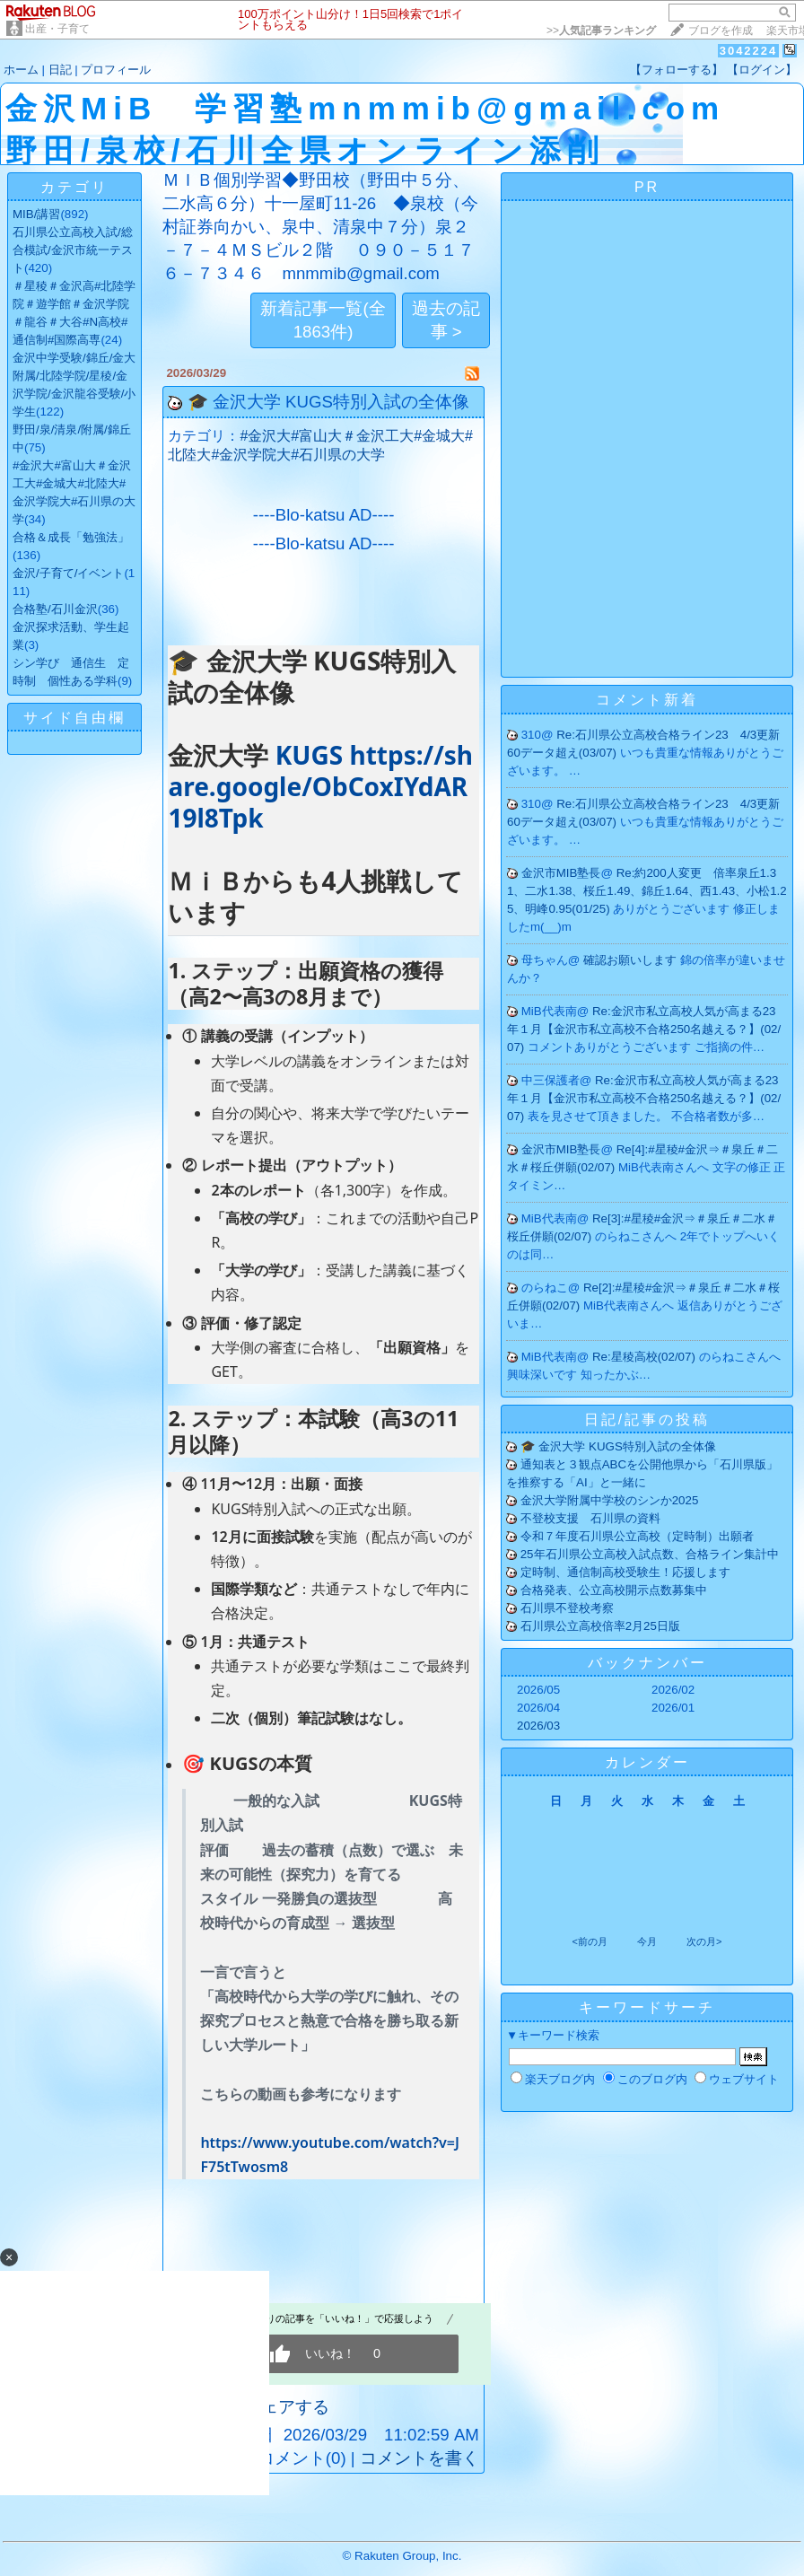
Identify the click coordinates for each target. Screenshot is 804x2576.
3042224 (749, 50)
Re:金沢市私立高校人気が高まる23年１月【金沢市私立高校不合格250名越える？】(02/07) (644, 1029)
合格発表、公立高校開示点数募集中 (613, 1590)
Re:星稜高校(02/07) (645, 1356)
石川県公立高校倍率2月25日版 (600, 1626)
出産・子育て (57, 28)
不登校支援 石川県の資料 (590, 1518)
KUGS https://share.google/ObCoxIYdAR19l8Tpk (320, 786)
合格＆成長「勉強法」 (71, 537)
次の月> (703, 1941)
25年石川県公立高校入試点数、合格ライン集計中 (649, 1554)
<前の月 (589, 1941)
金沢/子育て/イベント (68, 573)
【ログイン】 (762, 69)
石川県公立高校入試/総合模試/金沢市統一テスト (73, 250)
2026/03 (538, 1725)
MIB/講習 (36, 214)
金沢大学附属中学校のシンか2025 (609, 1500)
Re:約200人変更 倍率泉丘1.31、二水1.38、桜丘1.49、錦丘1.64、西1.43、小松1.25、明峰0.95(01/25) (647, 891)
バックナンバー (647, 1662)
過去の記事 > (446, 320)
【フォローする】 (676, 69)
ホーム (21, 69)
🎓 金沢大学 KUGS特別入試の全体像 (328, 401)
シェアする (286, 2406)
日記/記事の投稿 (647, 1419)
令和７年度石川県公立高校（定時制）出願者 (637, 1536)
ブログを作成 (720, 30)
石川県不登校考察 (567, 1608)
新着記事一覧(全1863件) (322, 320)
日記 (60, 69)
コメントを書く (419, 2458)
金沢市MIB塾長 (561, 873)
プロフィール (116, 69)
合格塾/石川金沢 (55, 609)
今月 (647, 1941)
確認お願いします (631, 960)
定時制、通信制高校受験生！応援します (625, 1572)
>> (601, 30)
